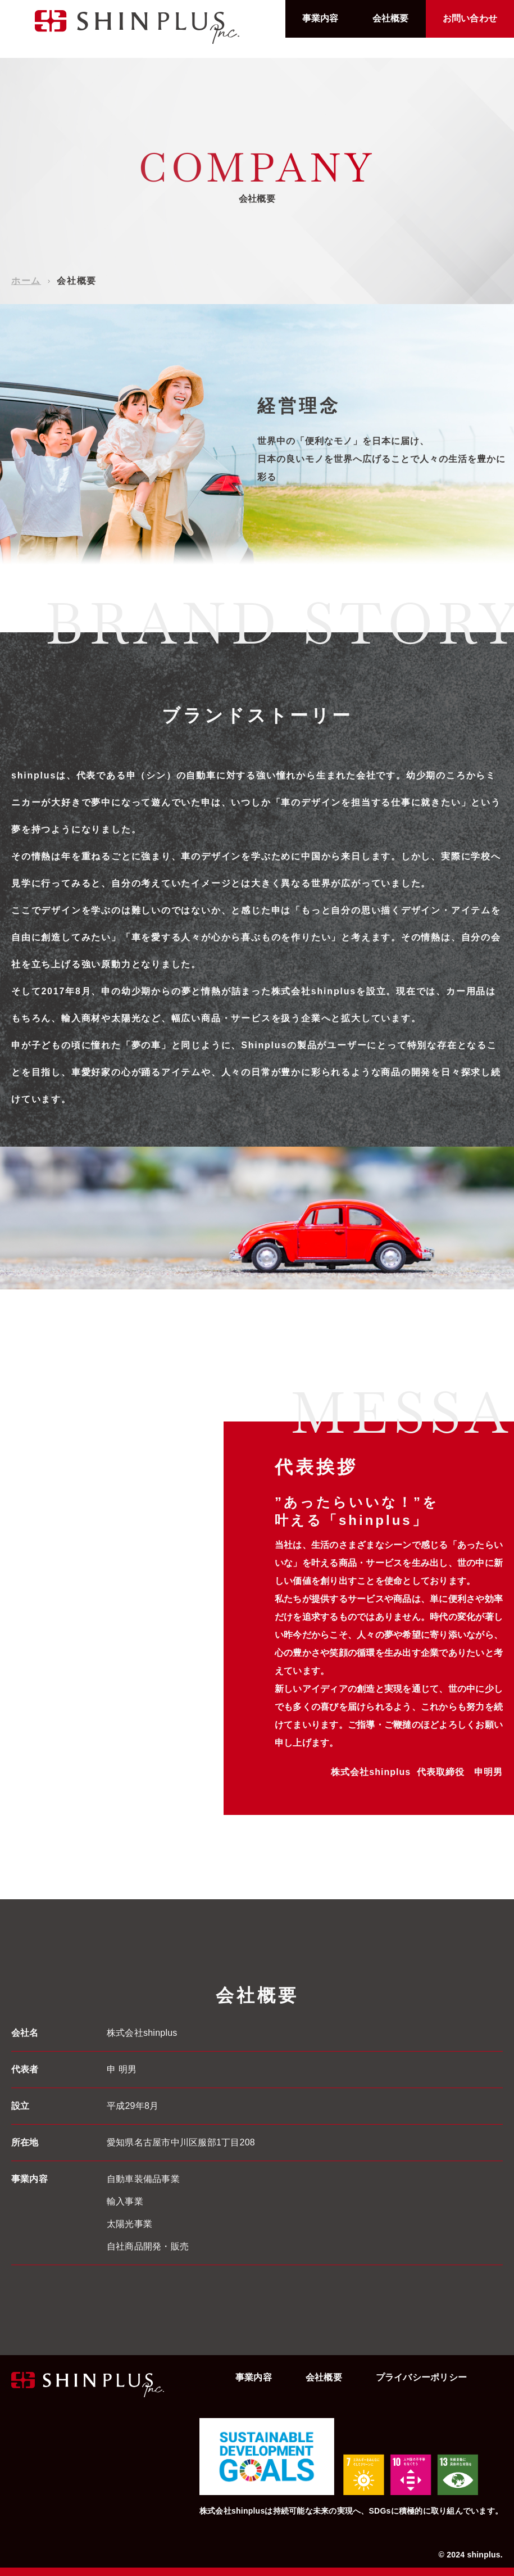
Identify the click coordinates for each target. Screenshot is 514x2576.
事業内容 (320, 18)
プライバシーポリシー (421, 2377)
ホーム (26, 281)
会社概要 (390, 18)
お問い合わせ (470, 18)
